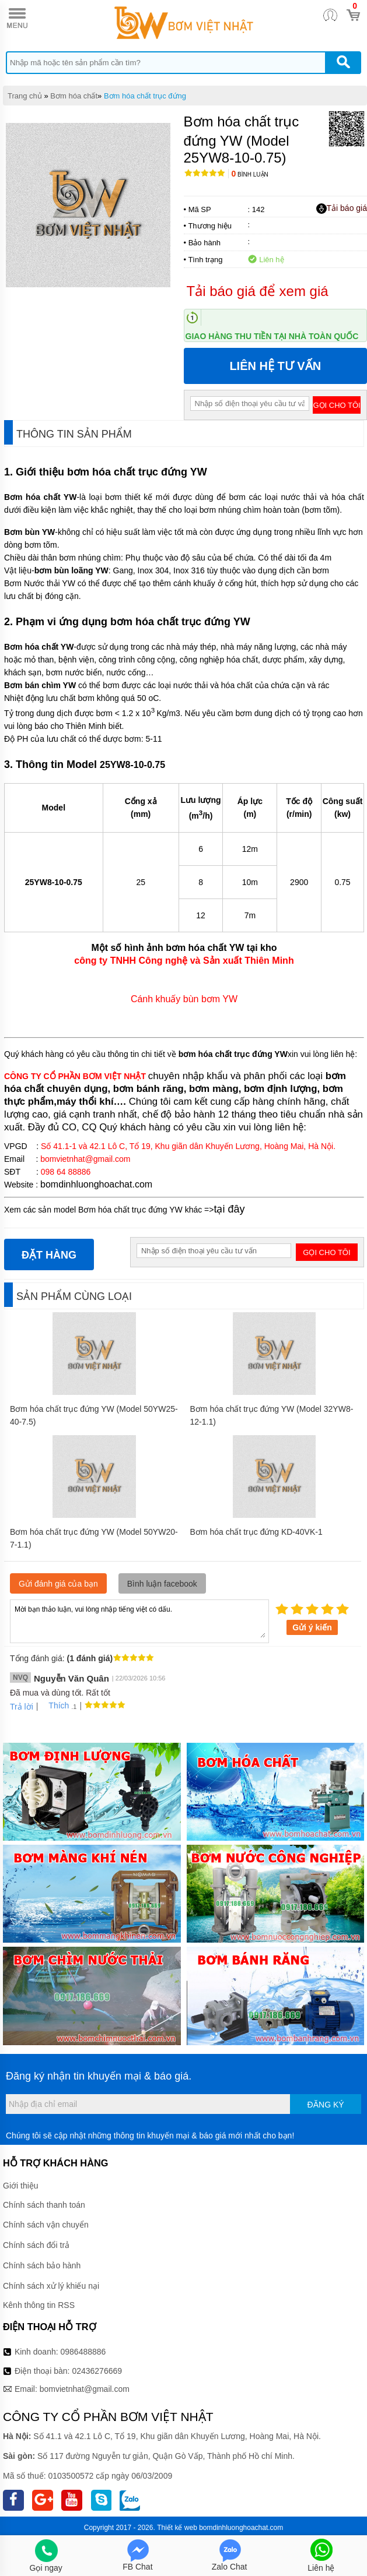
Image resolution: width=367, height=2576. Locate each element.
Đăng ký (325, 2104)
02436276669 (97, 2371)
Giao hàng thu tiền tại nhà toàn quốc (272, 336)
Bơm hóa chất (73, 95)
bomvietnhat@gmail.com (85, 2389)
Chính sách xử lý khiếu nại (51, 2285)
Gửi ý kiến (312, 1627)
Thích (54, 1705)
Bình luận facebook (162, 1583)
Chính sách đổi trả (36, 2245)
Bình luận (250, 174)
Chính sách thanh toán (44, 2204)
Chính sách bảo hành (42, 2265)
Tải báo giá (341, 208)
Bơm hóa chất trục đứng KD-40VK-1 (256, 1532)
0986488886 (83, 2351)
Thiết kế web (177, 2528)
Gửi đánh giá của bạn (58, 1583)
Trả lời (21, 1706)
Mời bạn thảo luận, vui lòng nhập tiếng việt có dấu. (139, 1620)
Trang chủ (25, 95)
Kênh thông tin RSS (39, 2305)
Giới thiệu (21, 2185)
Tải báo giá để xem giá (257, 291)
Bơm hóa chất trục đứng (145, 95)
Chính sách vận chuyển (46, 2224)
